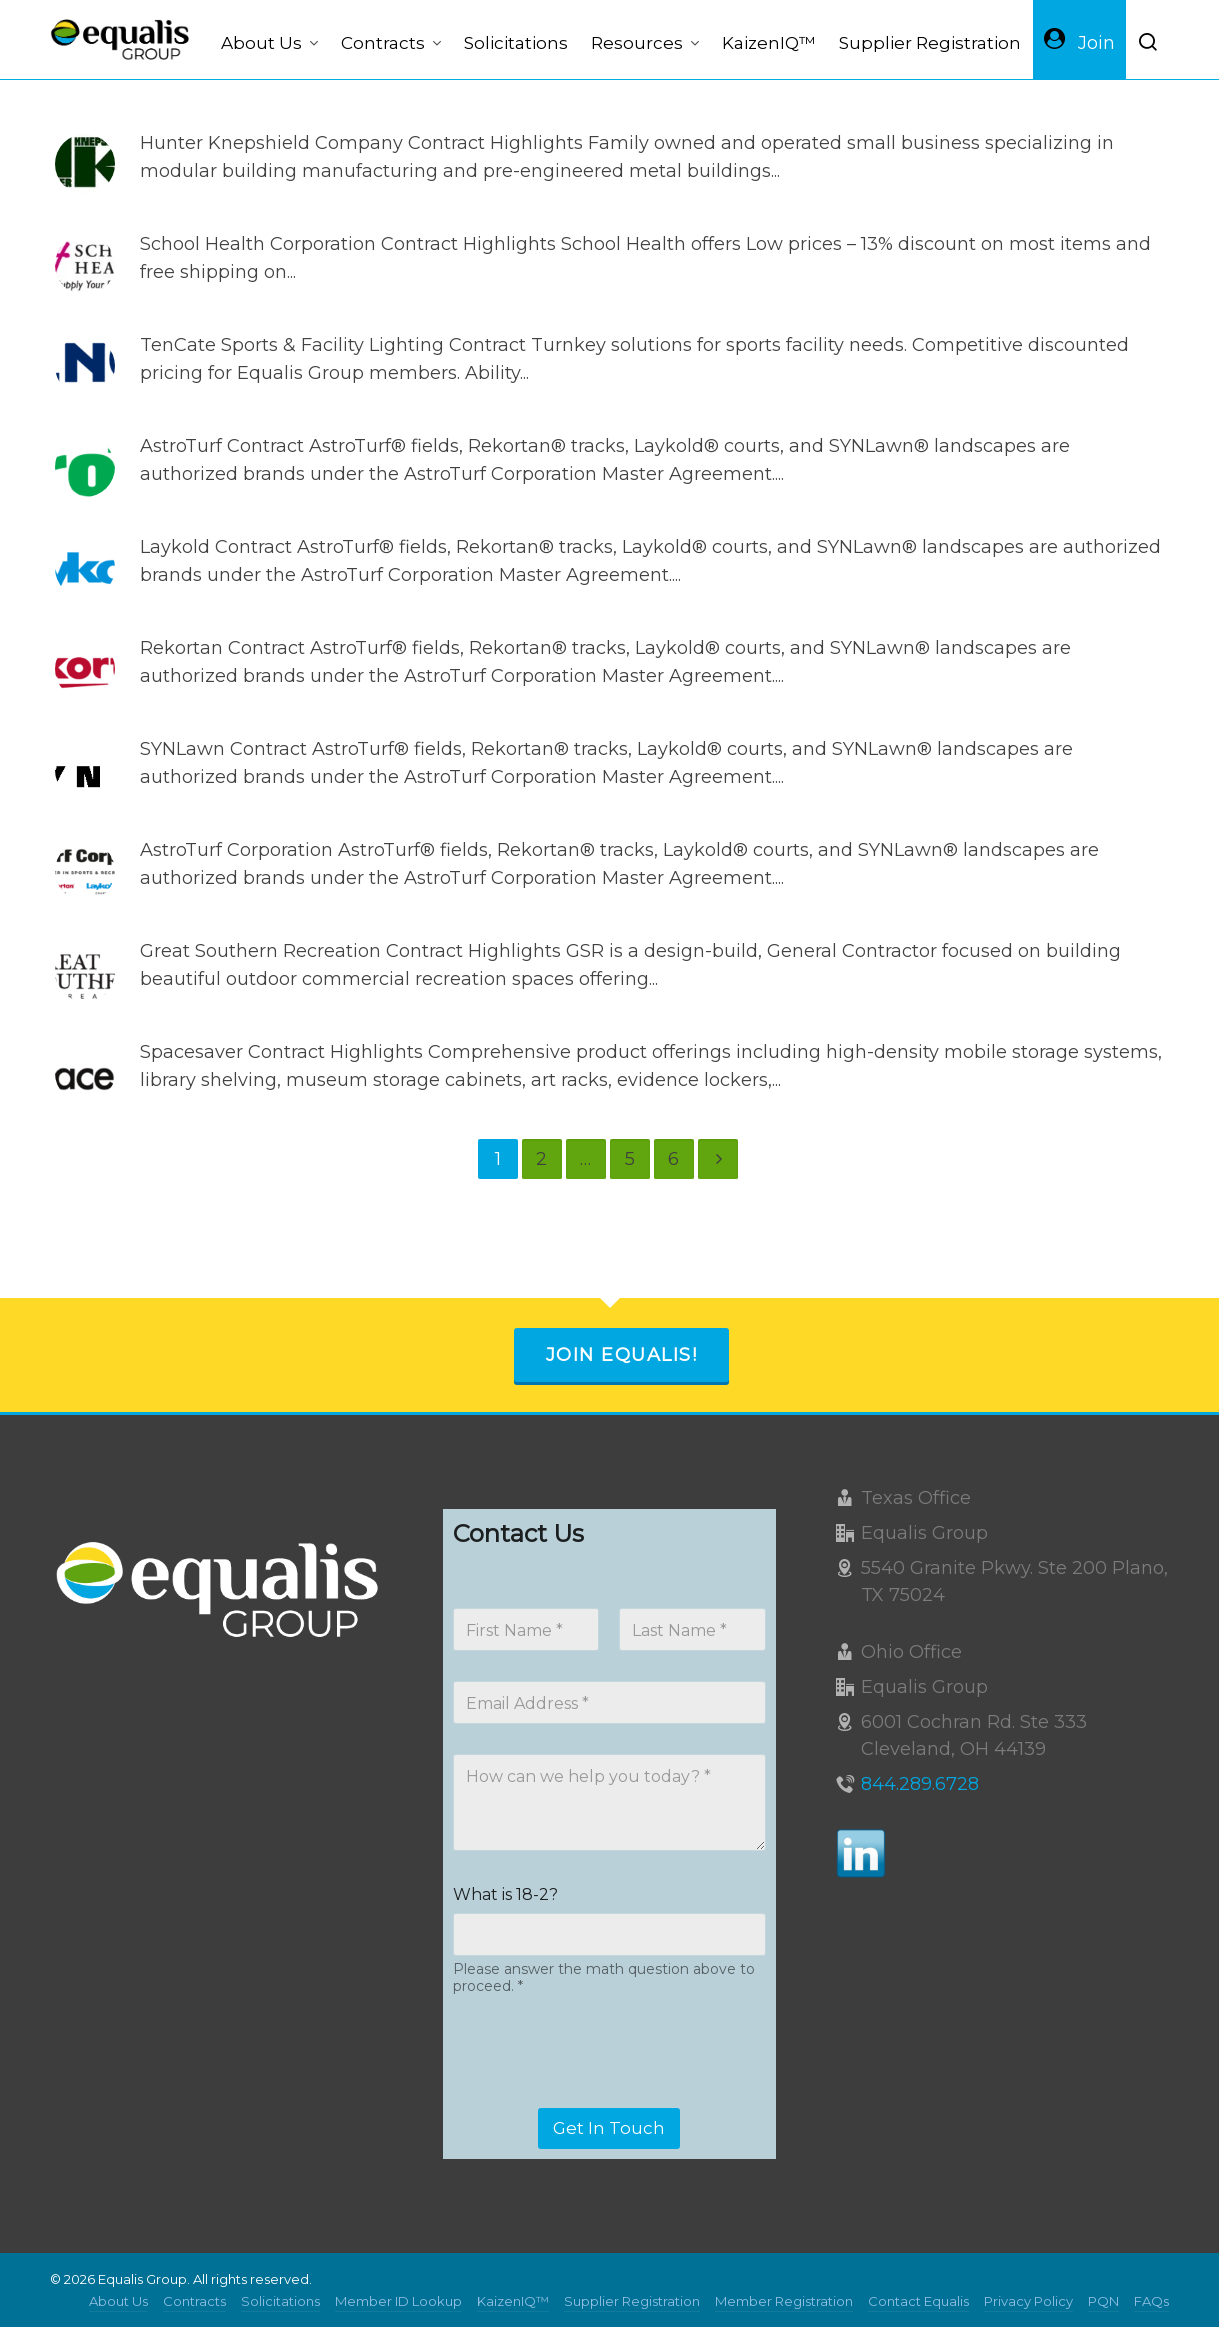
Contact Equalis (918, 2301)
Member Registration (784, 2301)
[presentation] (605, 2095)
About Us (118, 2301)
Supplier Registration (632, 2301)
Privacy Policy (1028, 2301)
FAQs (1151, 2301)
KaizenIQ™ (513, 2301)
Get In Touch (609, 2128)
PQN (1103, 2301)
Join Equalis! (622, 1355)
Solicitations (280, 2301)
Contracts (194, 2301)
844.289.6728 (920, 1784)
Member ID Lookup (398, 2301)
